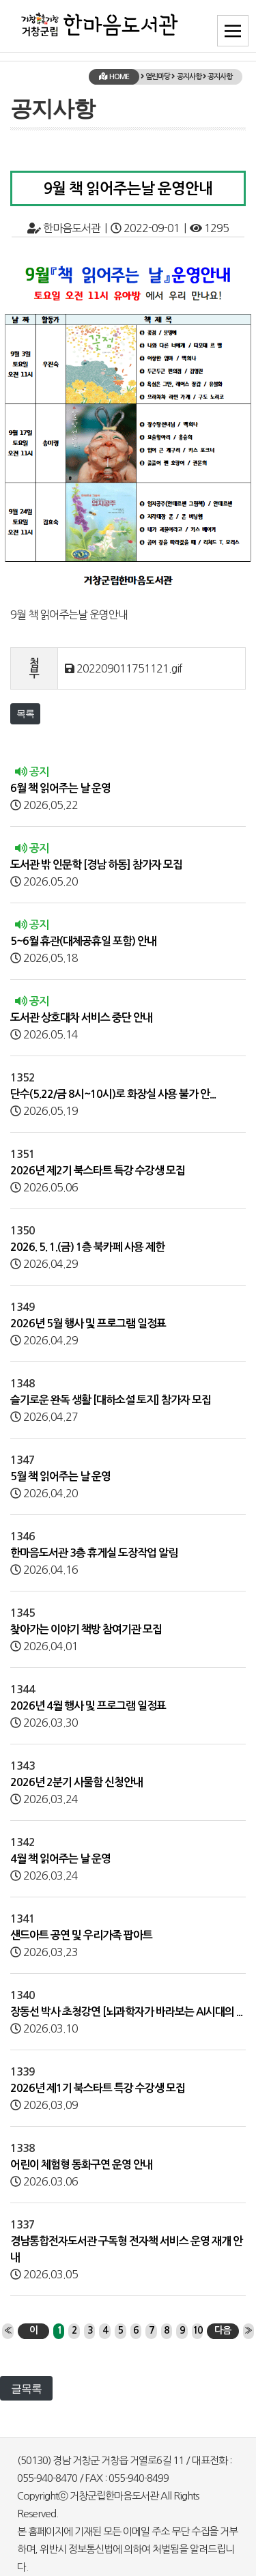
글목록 (26, 2388)
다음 (222, 2330)
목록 (25, 713)
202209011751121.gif (129, 668)
